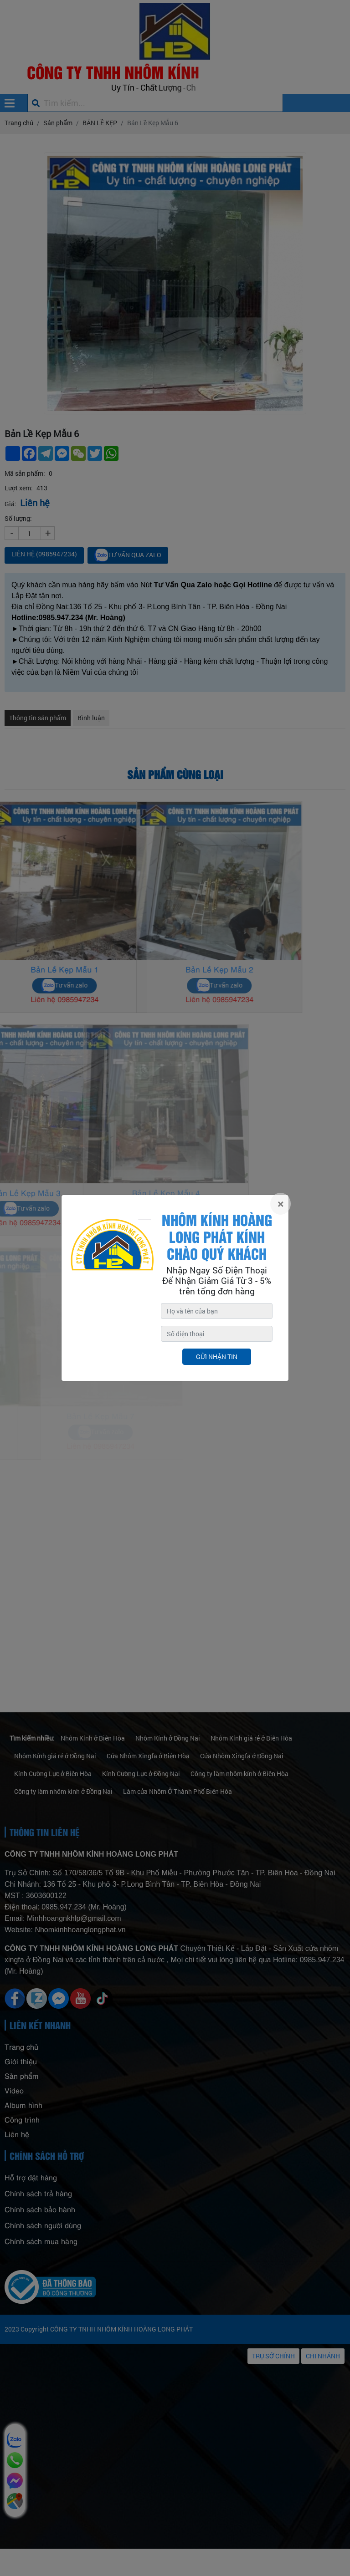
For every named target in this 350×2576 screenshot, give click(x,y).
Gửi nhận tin (216, 1356)
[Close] (280, 1204)
